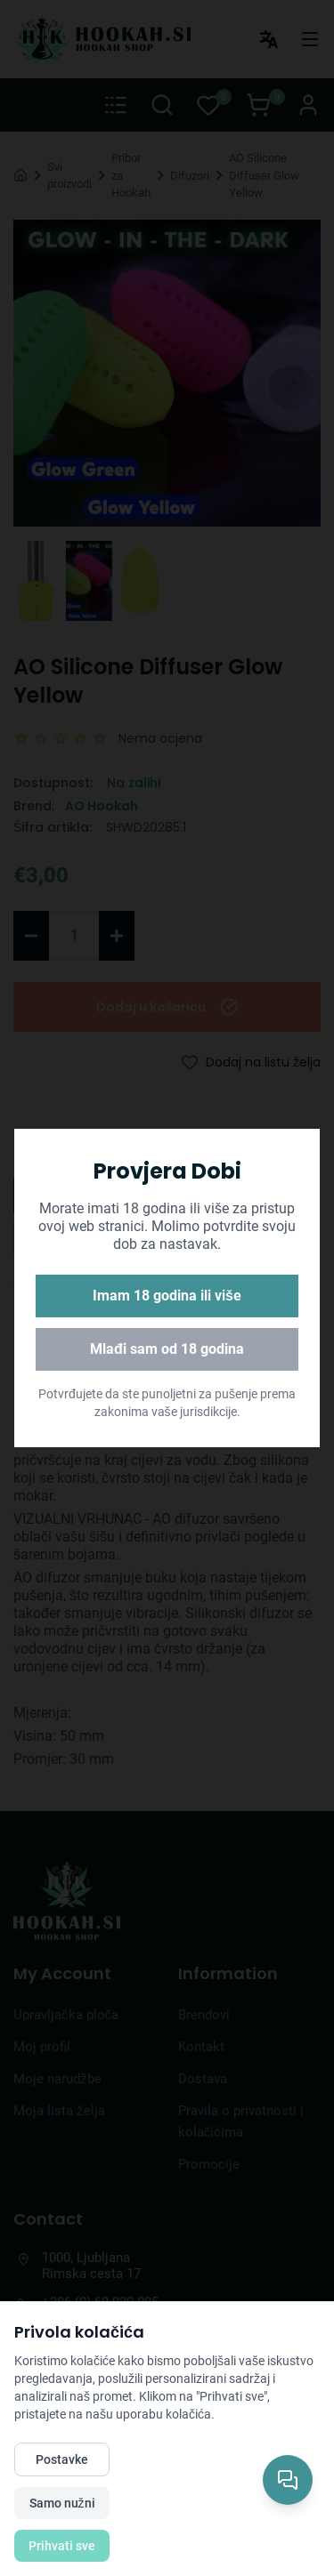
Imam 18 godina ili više (167, 1295)
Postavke (62, 2459)
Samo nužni (62, 2503)
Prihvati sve (62, 2546)
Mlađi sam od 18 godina (167, 1348)
